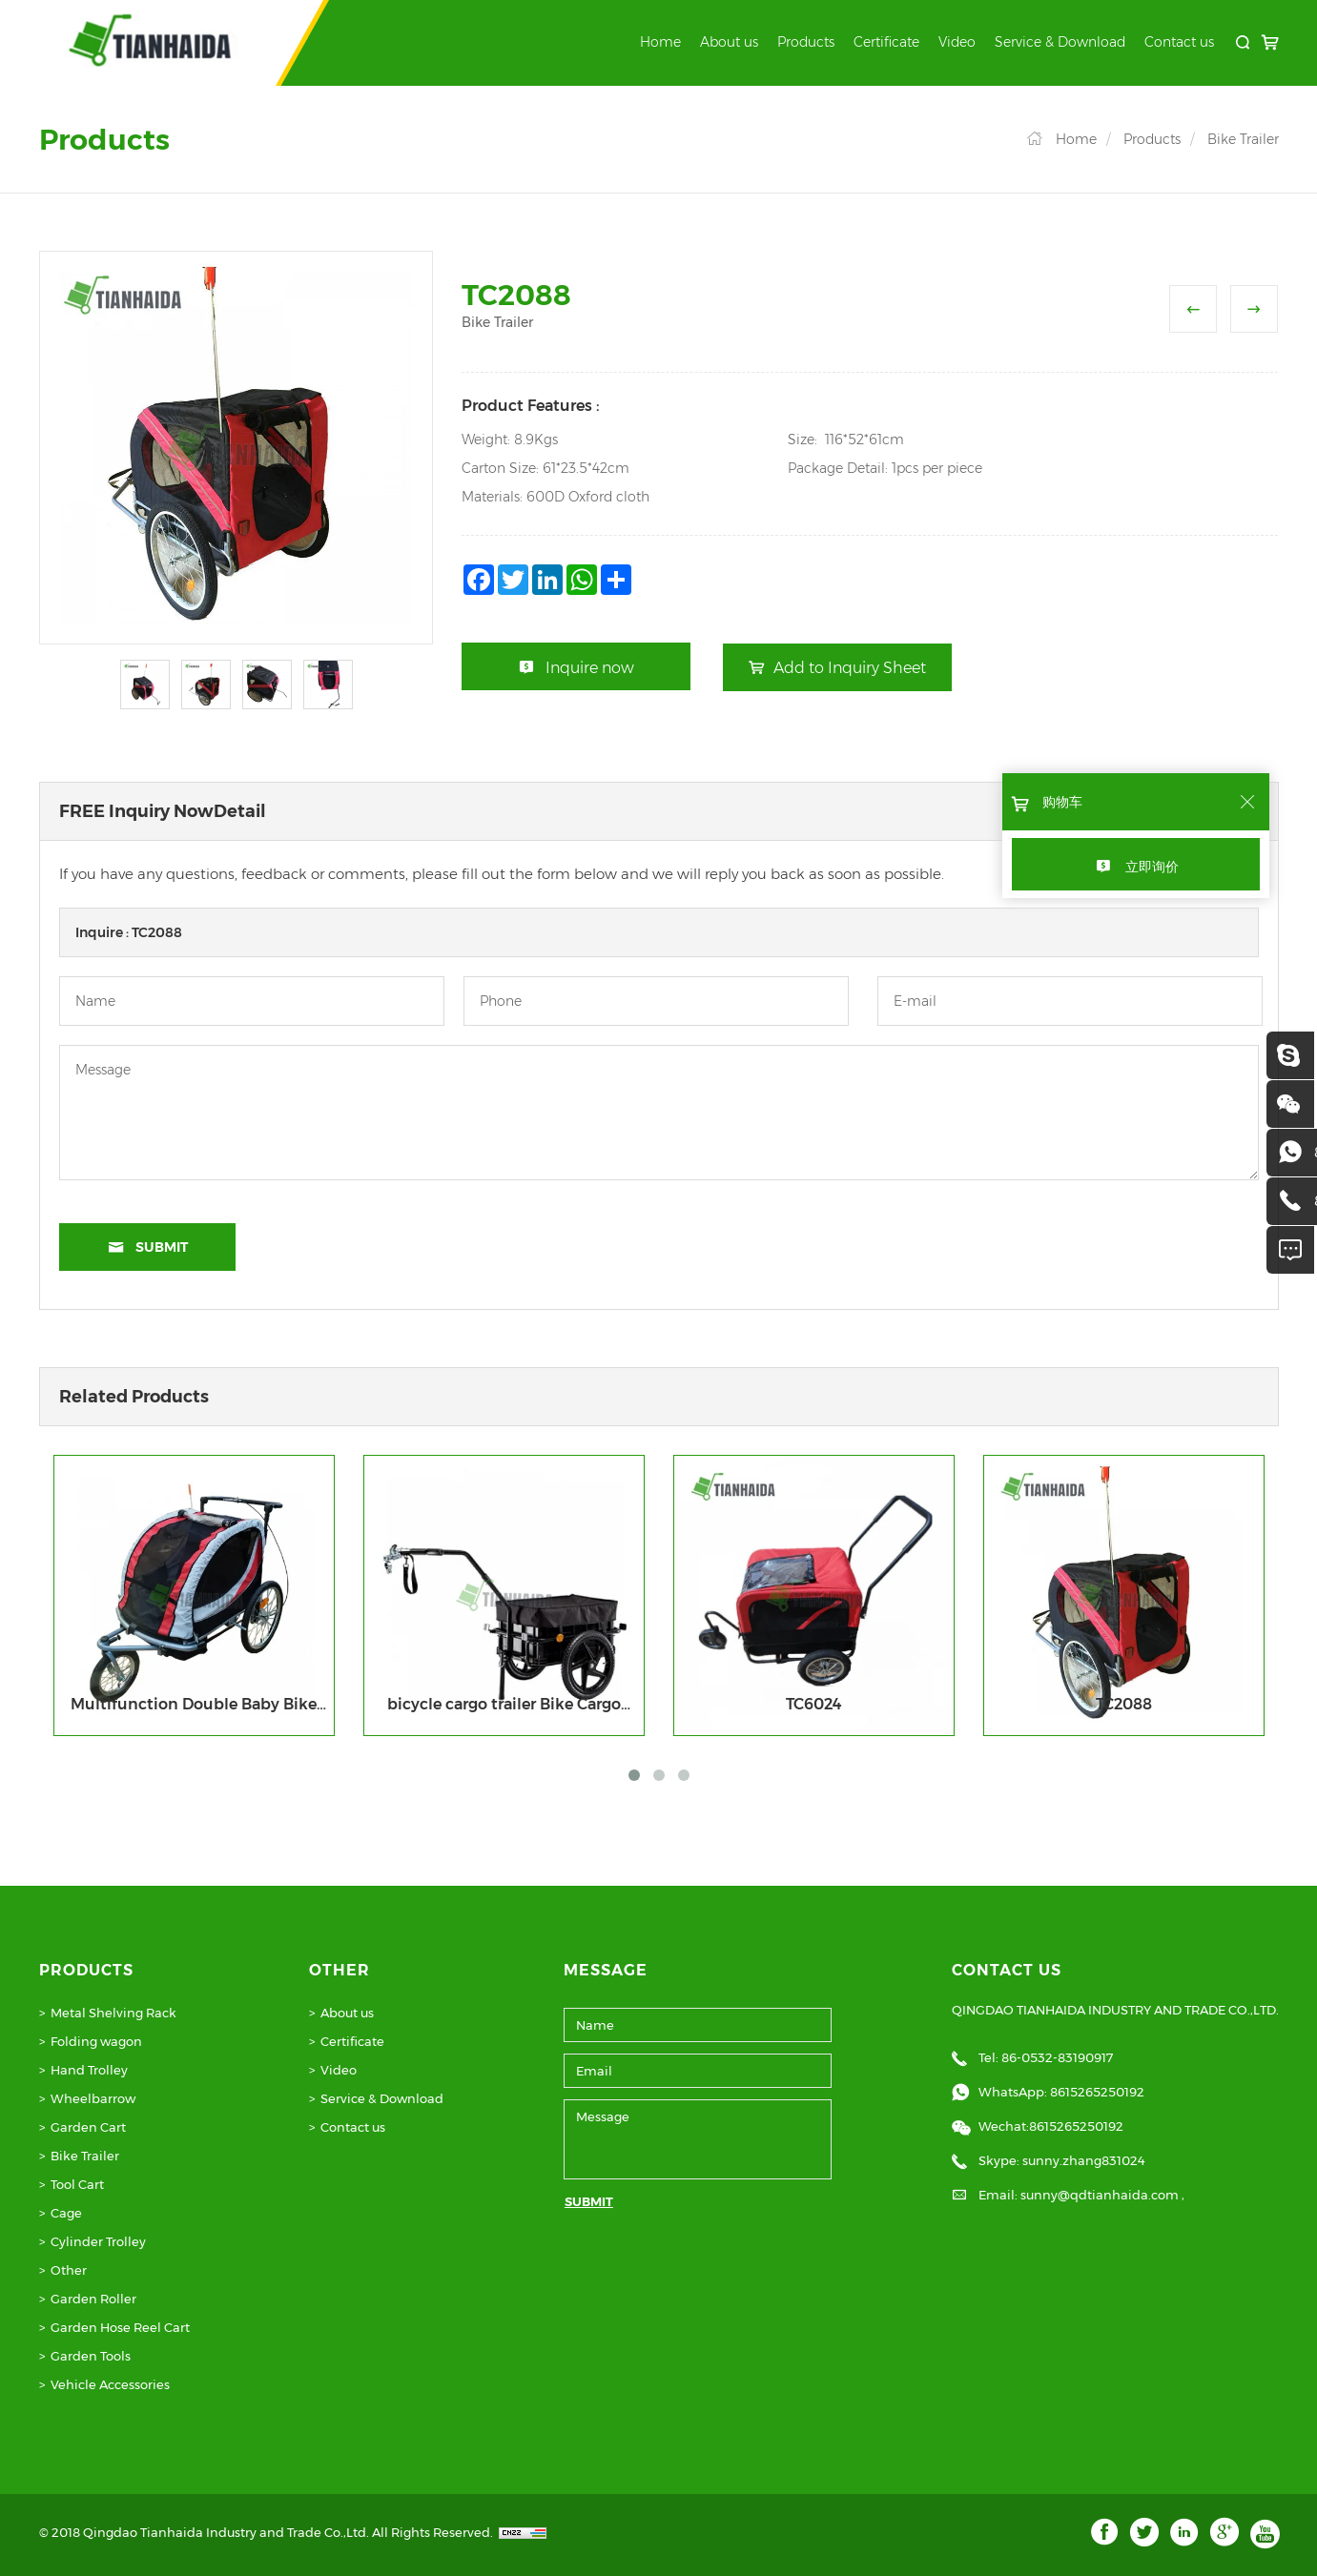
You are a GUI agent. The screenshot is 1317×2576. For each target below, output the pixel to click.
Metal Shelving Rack (113, 2012)
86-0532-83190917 (1057, 2057)
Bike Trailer (1243, 139)
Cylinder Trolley (98, 2241)
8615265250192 (1097, 2091)
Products (805, 42)
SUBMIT (589, 2201)
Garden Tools (91, 2355)
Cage (66, 2212)
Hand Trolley (89, 2069)
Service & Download (1060, 42)
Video (957, 42)
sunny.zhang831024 (1083, 2160)
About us (729, 42)
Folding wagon (96, 2041)
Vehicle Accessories (110, 2384)
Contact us (1179, 42)
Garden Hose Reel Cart (120, 2327)
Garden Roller (93, 2298)
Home (660, 42)
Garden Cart (88, 2127)
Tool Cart (77, 2184)
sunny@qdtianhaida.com (1101, 2194)
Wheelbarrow (93, 2098)
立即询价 (1152, 866)
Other (69, 2270)
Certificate (886, 42)
